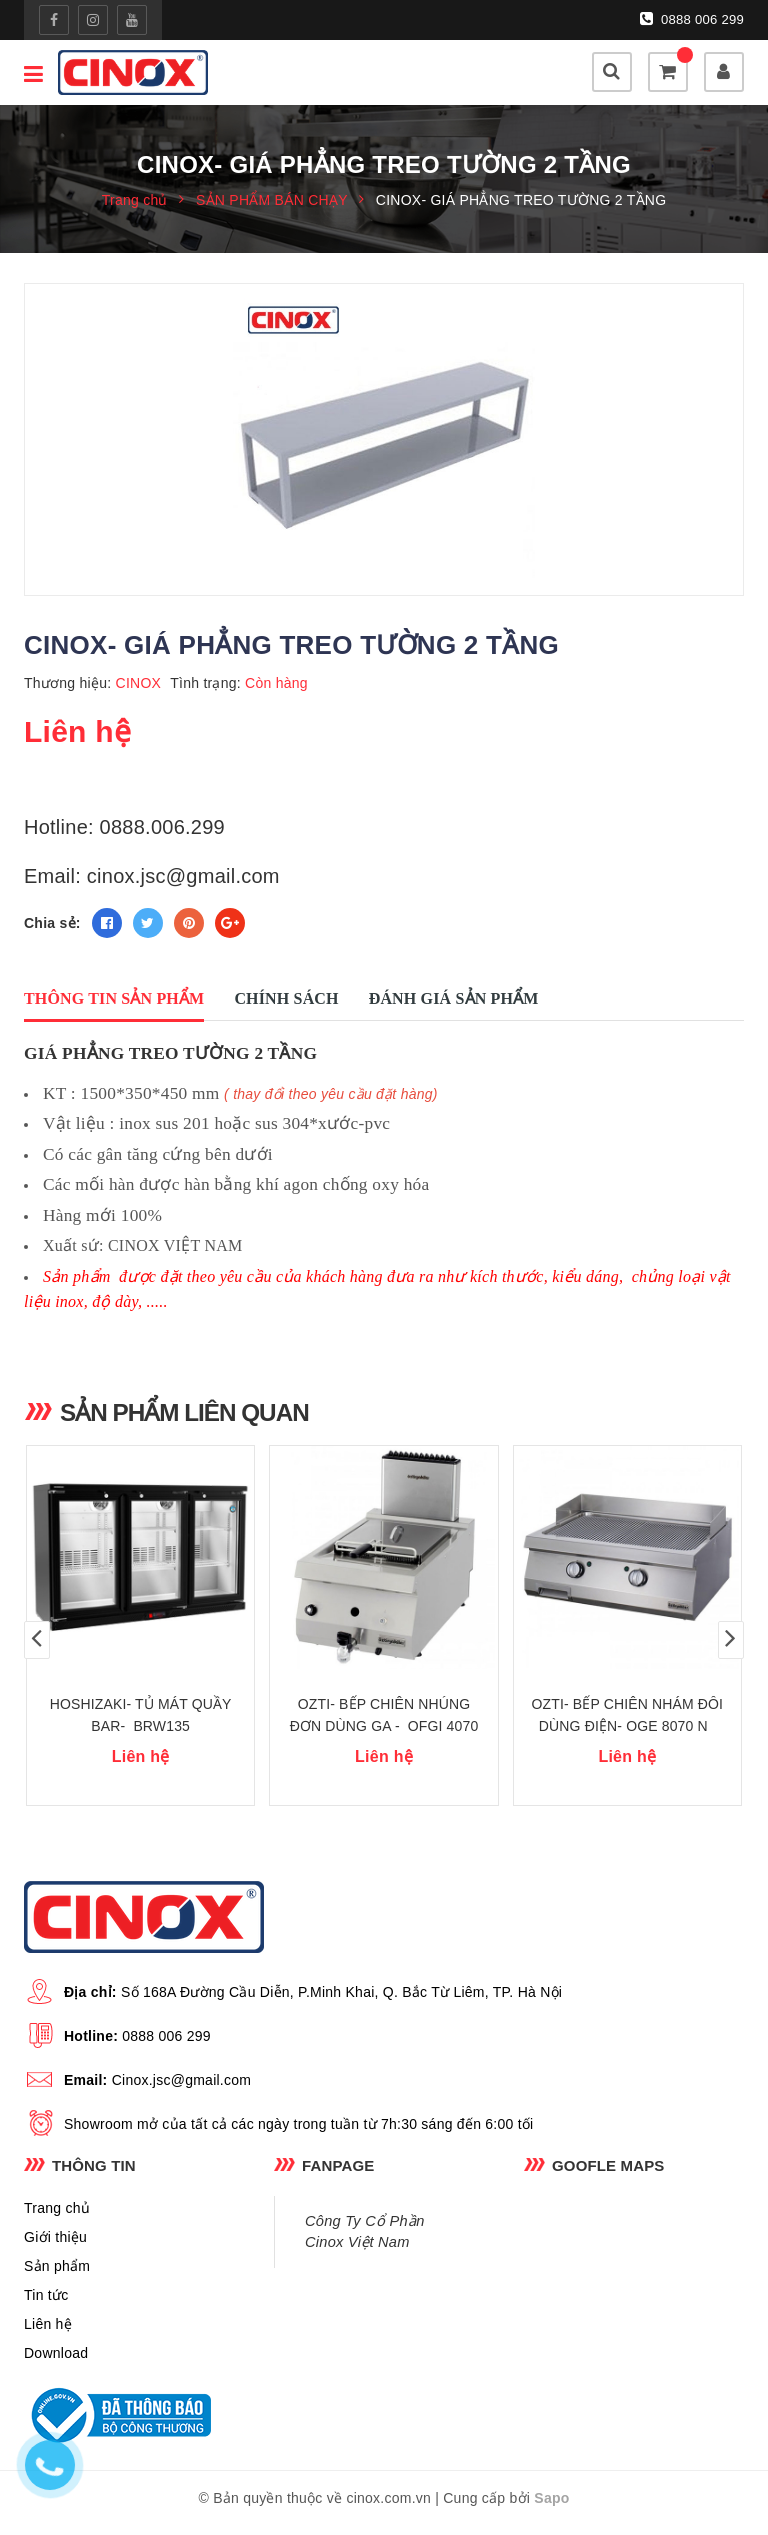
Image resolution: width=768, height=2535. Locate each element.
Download (56, 2361)
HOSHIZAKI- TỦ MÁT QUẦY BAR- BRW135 (141, 1724)
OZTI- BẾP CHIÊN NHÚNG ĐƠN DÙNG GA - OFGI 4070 (384, 1724)
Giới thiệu (55, 2245)
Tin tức (46, 2303)
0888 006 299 (692, 19)
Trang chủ (57, 2216)
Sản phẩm (57, 2274)
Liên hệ (48, 2332)
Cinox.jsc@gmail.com (182, 2088)
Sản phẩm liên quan (188, 1414)
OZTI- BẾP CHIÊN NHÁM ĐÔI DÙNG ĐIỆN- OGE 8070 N (628, 1724)
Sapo (551, 2506)
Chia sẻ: (52, 924)
